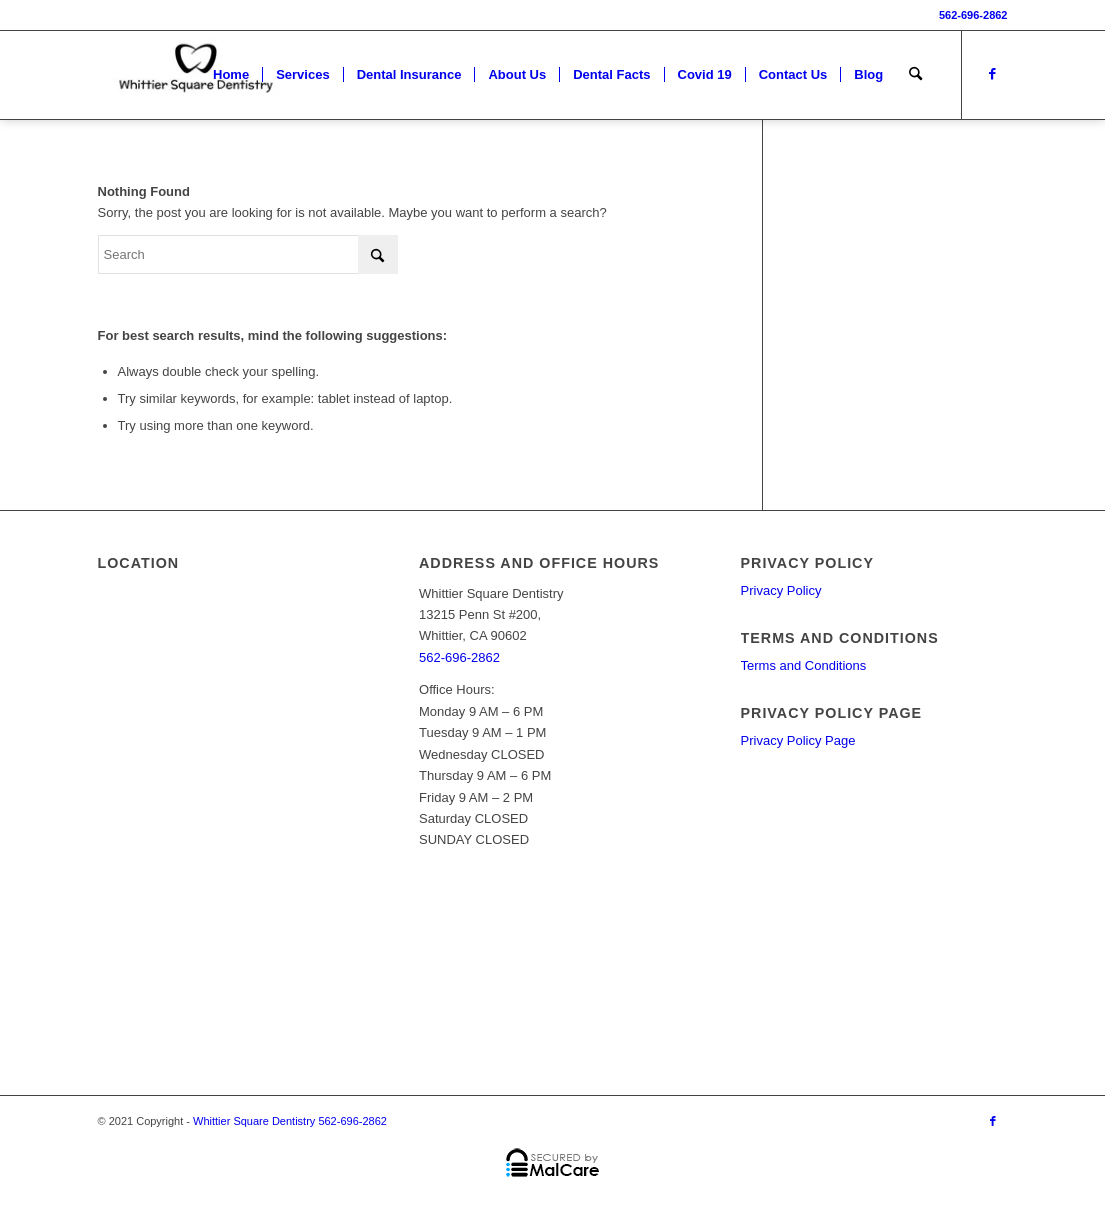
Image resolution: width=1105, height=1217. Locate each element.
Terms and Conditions (804, 665)
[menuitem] (231, 75)
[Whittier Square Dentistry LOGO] (196, 75)
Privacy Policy (781, 590)
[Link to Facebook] (993, 74)
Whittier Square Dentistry (254, 1121)
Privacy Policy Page (798, 740)
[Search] (915, 75)
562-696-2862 (973, 15)
